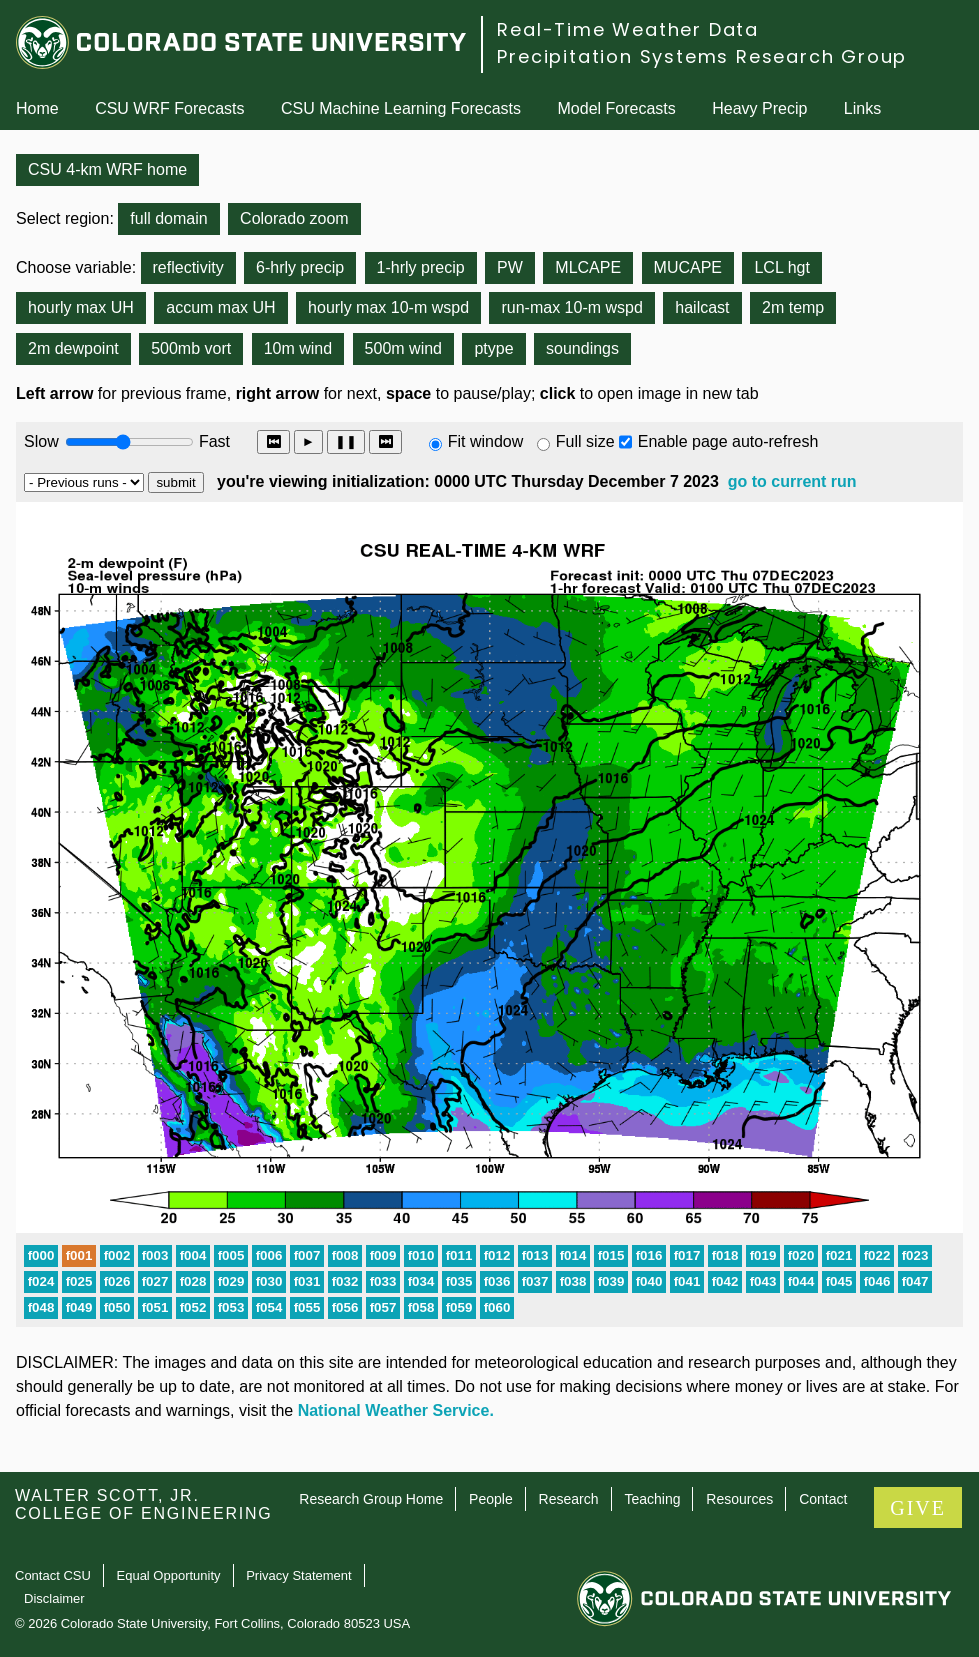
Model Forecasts (617, 108)
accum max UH (220, 307)
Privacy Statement (299, 1575)
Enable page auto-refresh (728, 441)
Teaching (652, 1499)
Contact (823, 1499)
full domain (168, 218)
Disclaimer (54, 1598)
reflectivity (188, 267)
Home (37, 108)
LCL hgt (781, 267)
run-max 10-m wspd (571, 307)
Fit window (486, 441)
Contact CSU (53, 1575)
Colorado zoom (294, 218)
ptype (493, 348)
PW (510, 267)
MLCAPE (588, 267)
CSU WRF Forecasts (169, 108)
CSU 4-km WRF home (107, 169)
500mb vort (191, 348)
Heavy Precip (759, 108)
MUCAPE (688, 267)
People (491, 1499)
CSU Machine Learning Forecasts (401, 108)
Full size (585, 441)
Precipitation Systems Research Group (702, 56)
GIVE (918, 1508)
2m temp (793, 307)
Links (862, 108)
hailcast (702, 307)
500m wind (403, 348)
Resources (739, 1499)
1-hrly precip (421, 267)
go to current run (792, 481)
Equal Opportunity (169, 1575)
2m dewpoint (73, 348)
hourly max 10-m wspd (388, 307)
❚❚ (346, 441)
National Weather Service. (396, 1410)
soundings (582, 348)
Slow (41, 441)
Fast (213, 441)
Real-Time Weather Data (628, 29)
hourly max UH (81, 307)
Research (569, 1499)
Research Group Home (371, 1499)
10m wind (298, 348)
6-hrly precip (300, 267)
